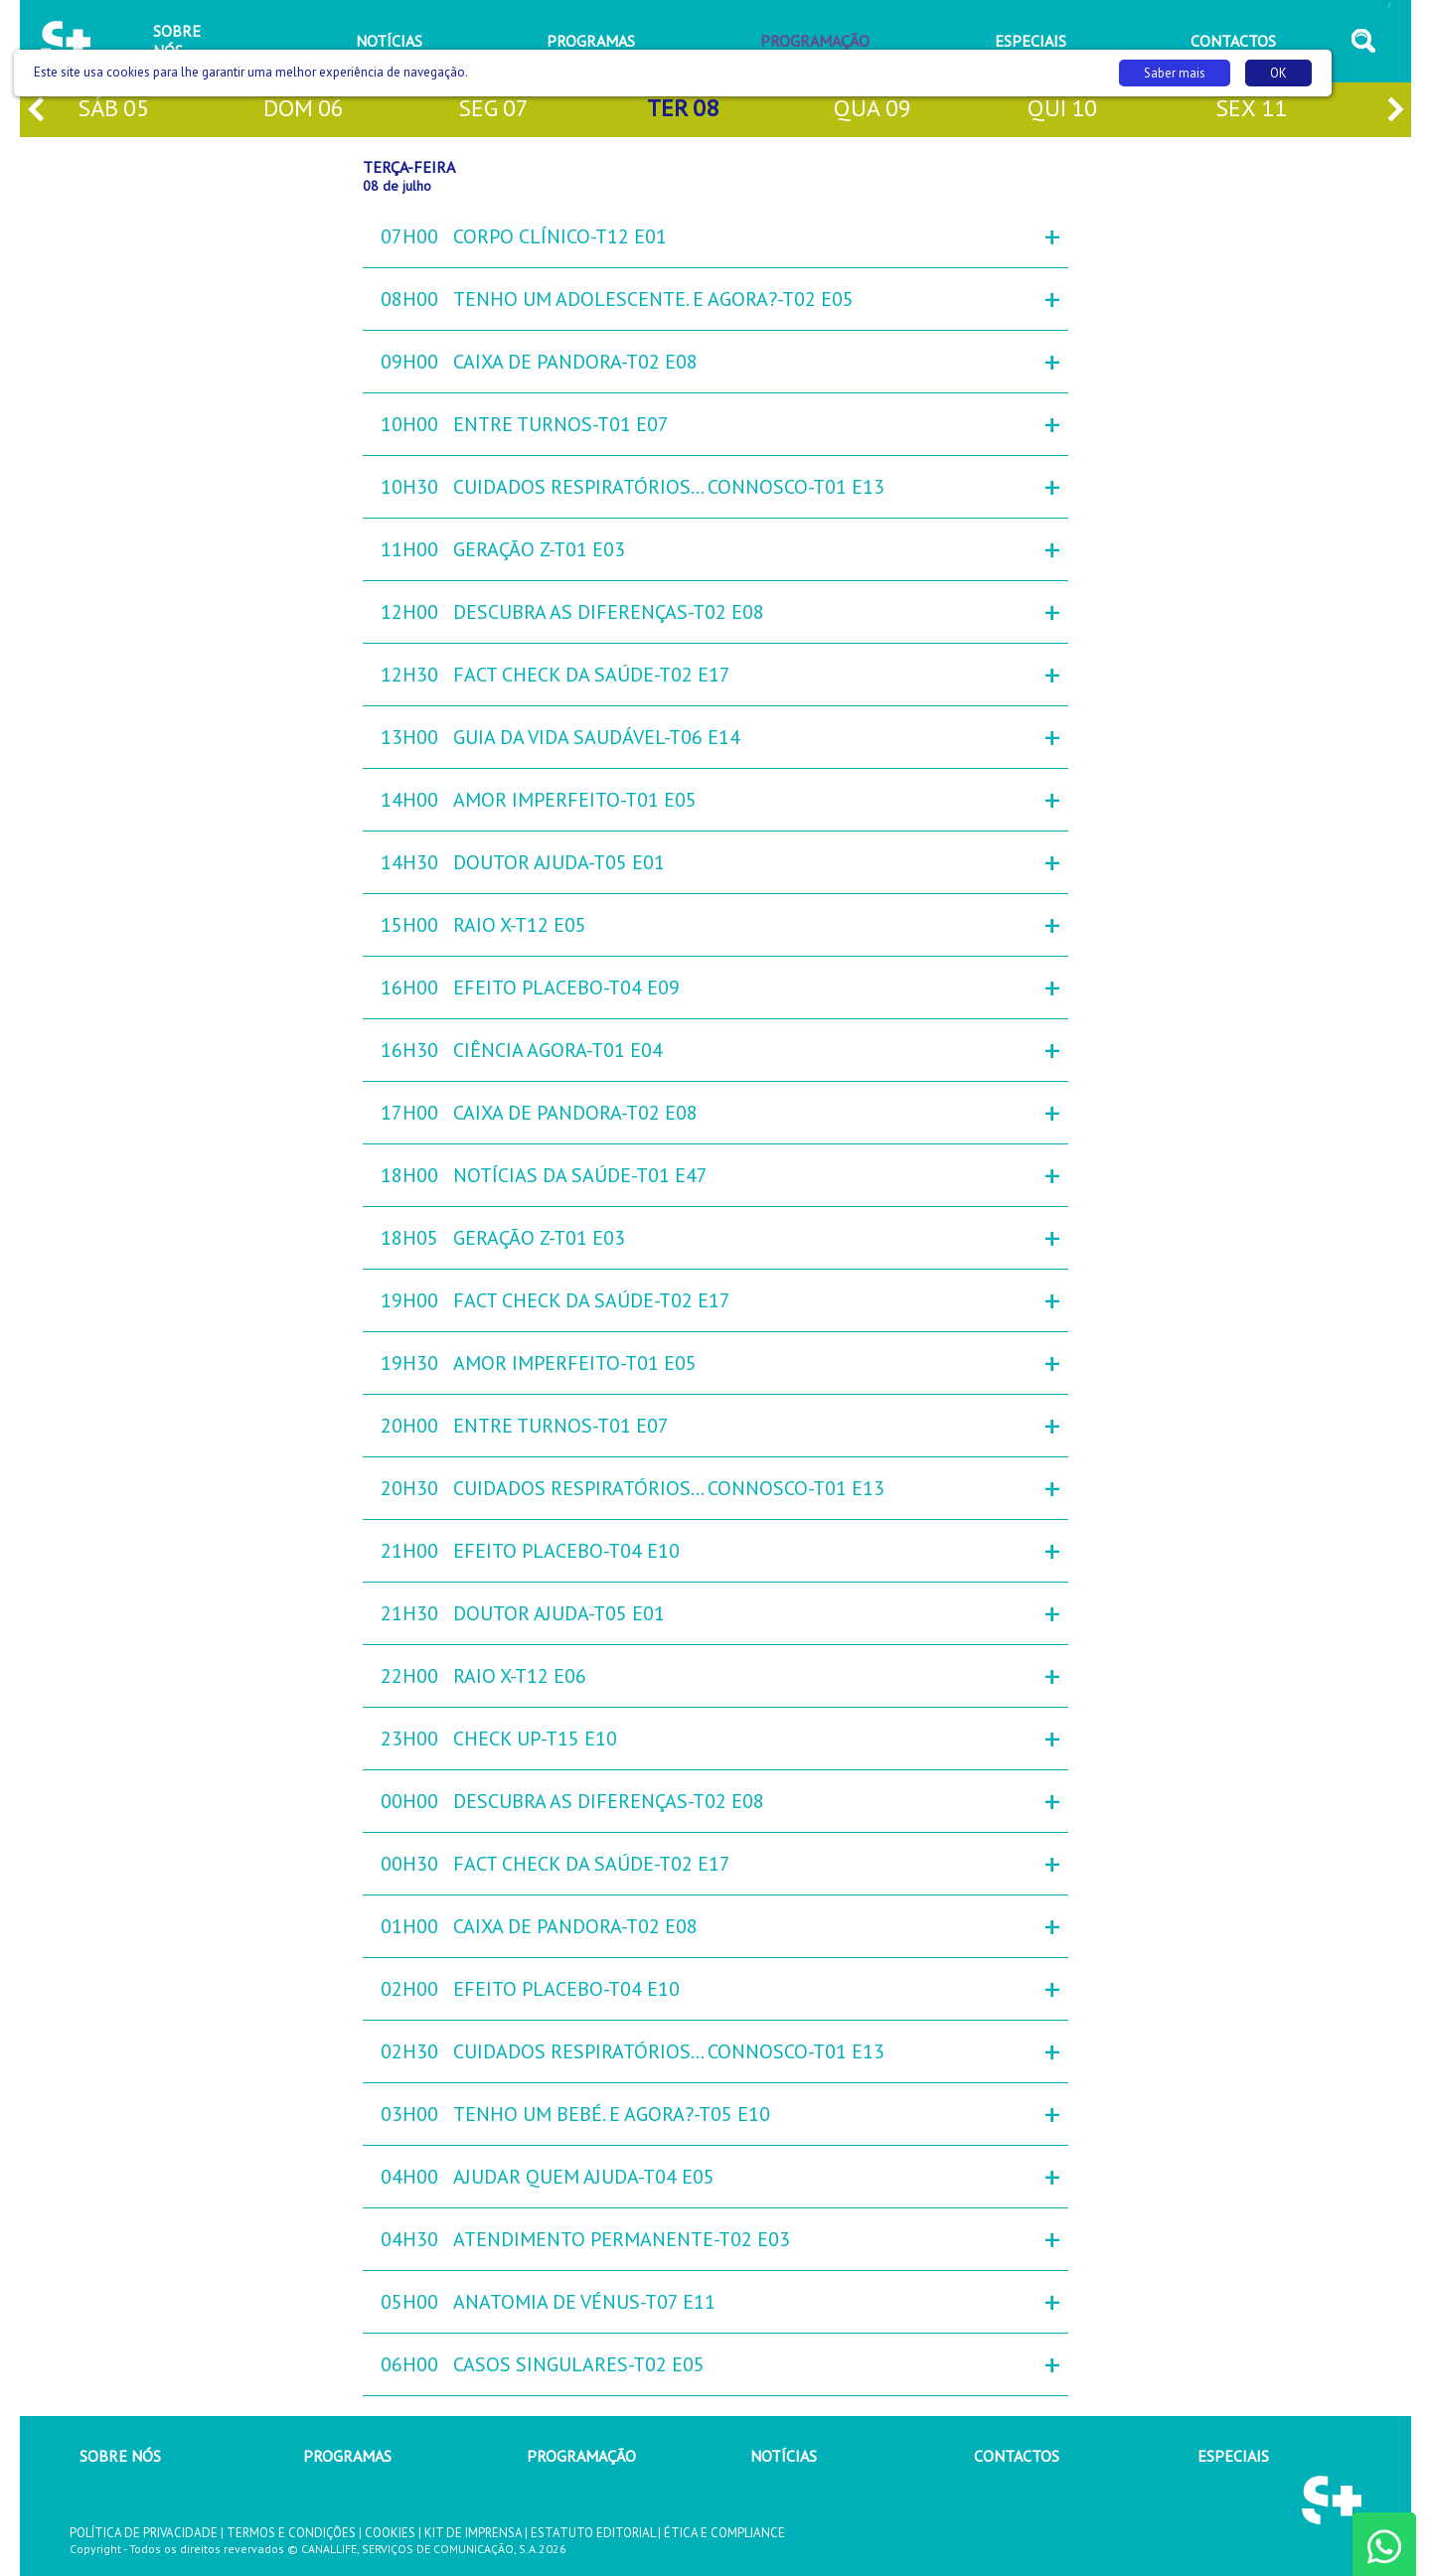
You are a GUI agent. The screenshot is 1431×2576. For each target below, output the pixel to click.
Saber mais (1174, 73)
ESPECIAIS (1233, 2456)
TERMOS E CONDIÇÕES (291, 2532)
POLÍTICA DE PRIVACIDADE (144, 2532)
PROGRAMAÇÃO (581, 2456)
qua (872, 109)
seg (493, 109)
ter (682, 109)
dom (303, 109)
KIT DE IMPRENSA (473, 2532)
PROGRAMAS (347, 2456)
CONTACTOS (1016, 2456)
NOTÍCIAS (783, 2456)
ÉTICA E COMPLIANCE (724, 2532)
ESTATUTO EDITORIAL (593, 2532)
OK (1278, 73)
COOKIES (390, 2532)
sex (1251, 109)
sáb (113, 109)
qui (1062, 109)
